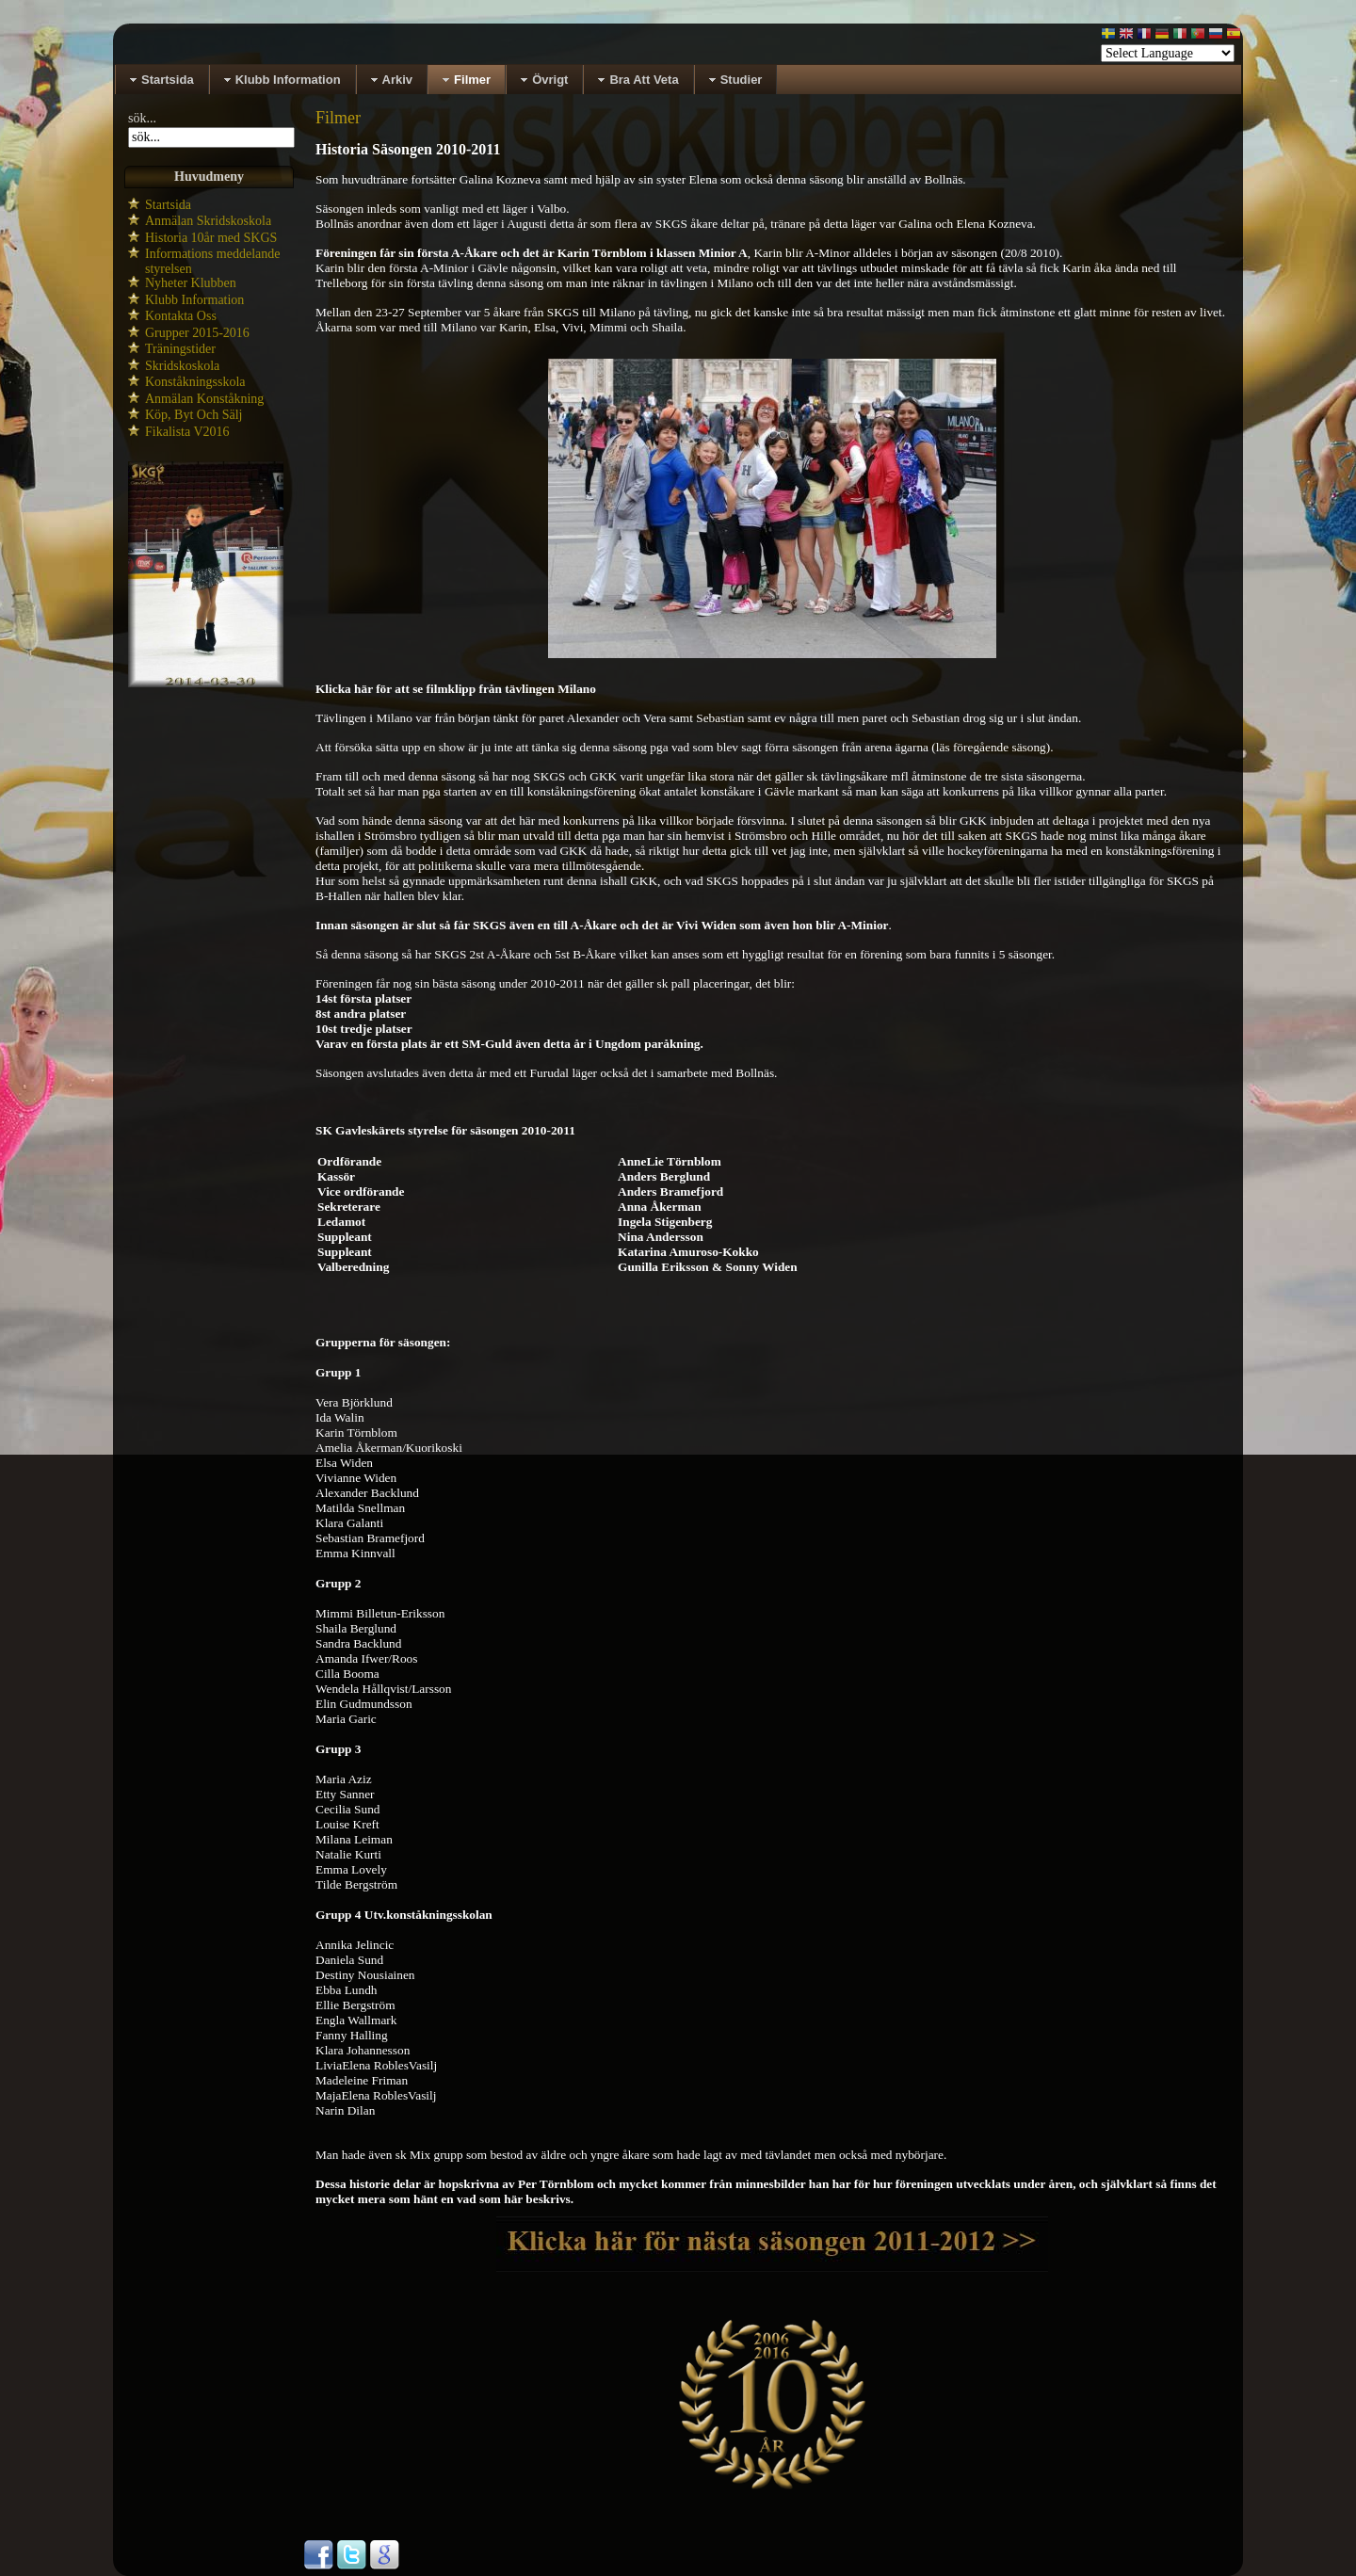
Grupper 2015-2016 (197, 333)
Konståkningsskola (195, 382)
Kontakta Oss (181, 316)
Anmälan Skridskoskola (208, 221)
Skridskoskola (182, 366)
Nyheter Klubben (190, 283)
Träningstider (180, 349)
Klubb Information (194, 300)
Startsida (168, 205)
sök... (142, 118)
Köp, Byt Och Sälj (193, 415)
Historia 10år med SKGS (211, 238)
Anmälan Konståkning (204, 399)
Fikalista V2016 (187, 432)
